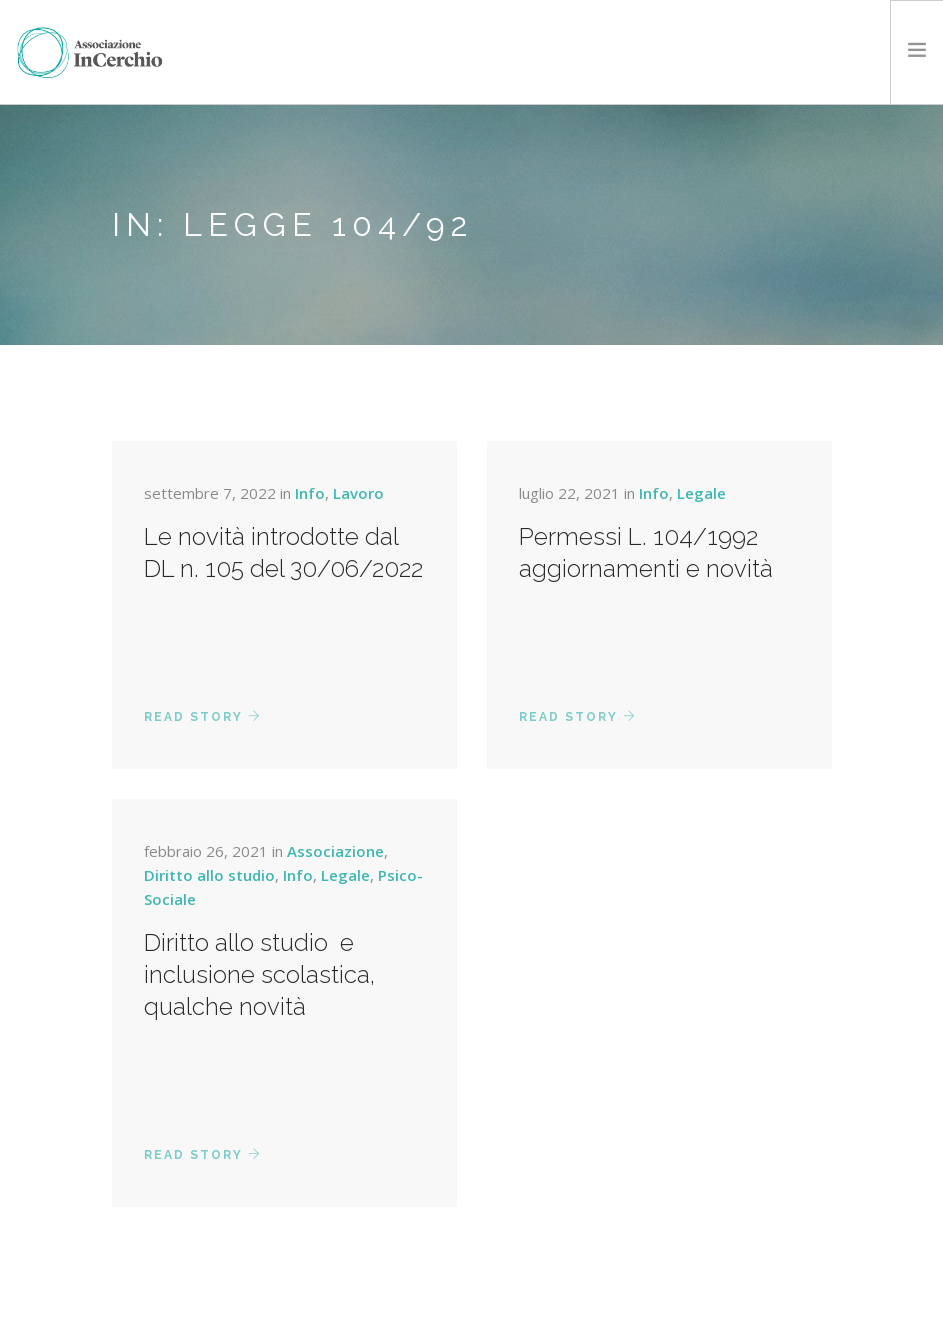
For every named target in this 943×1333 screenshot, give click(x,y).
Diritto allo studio (209, 875)
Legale (701, 493)
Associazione (335, 851)
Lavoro (358, 493)
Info (310, 493)
